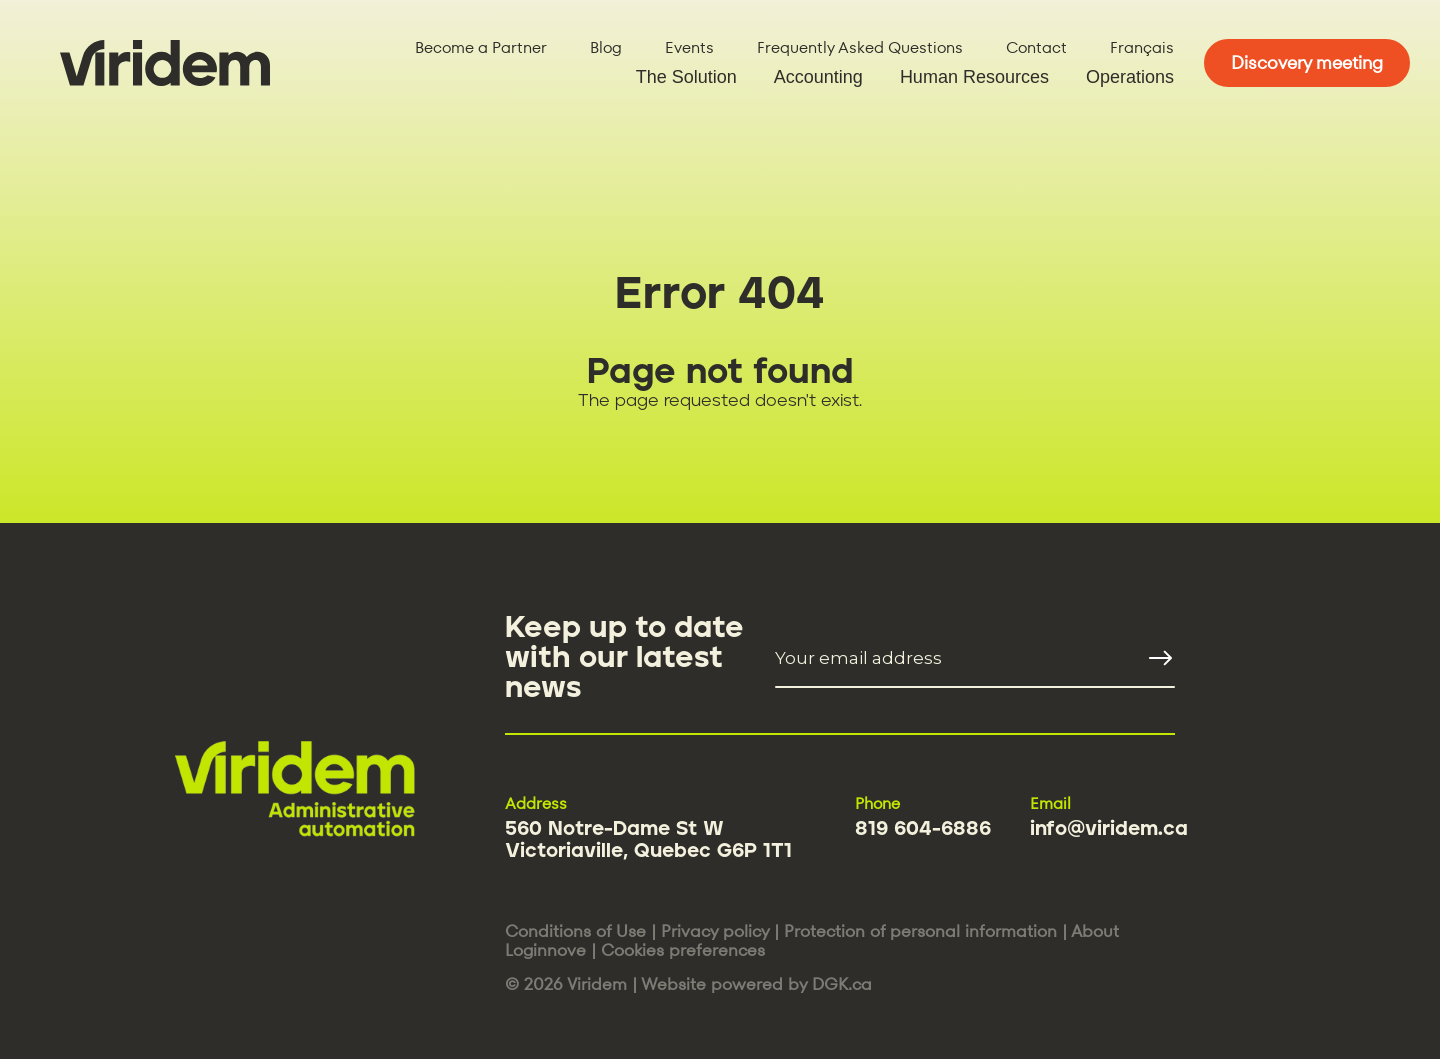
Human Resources (974, 77)
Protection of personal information (920, 931)
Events (689, 47)
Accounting (818, 77)
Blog (606, 47)
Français (1142, 47)
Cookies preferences (683, 950)
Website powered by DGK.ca (756, 984)
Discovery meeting (1307, 62)
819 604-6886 (923, 829)
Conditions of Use (575, 931)
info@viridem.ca (1109, 829)
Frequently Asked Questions (860, 47)
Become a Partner (481, 47)
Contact (1036, 47)
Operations (1130, 77)
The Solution (686, 77)
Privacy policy (715, 931)
